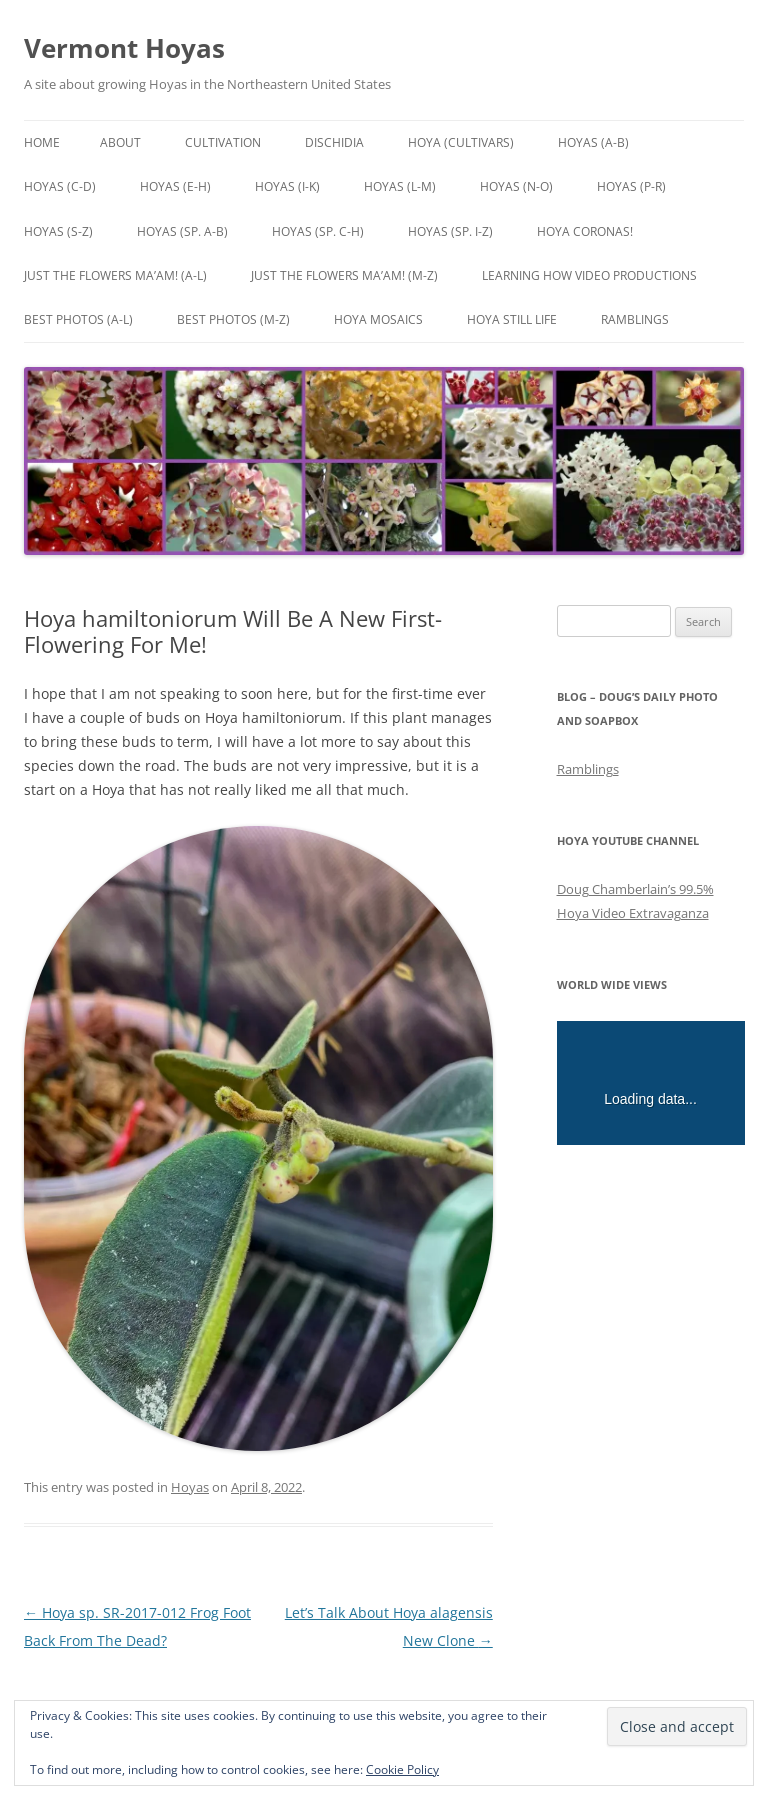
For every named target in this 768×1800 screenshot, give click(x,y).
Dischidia (334, 142)
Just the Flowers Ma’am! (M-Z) (344, 275)
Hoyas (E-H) (175, 186)
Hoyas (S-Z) (58, 231)
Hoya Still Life (512, 319)
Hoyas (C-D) (60, 186)
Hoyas (190, 1487)
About (120, 142)
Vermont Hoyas (124, 48)
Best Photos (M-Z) (233, 319)
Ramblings (635, 319)
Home (42, 142)
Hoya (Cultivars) (461, 142)
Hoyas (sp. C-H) (318, 231)
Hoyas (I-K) (287, 186)
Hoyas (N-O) (516, 186)
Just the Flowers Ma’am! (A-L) (115, 275)
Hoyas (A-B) (593, 142)
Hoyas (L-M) (400, 186)
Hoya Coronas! (585, 231)
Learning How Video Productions (589, 275)
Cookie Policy (402, 1769)
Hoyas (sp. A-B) (182, 231)
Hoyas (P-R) (631, 186)
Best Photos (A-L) (78, 319)
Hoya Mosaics (378, 319)
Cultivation (223, 142)
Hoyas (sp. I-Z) (450, 231)
